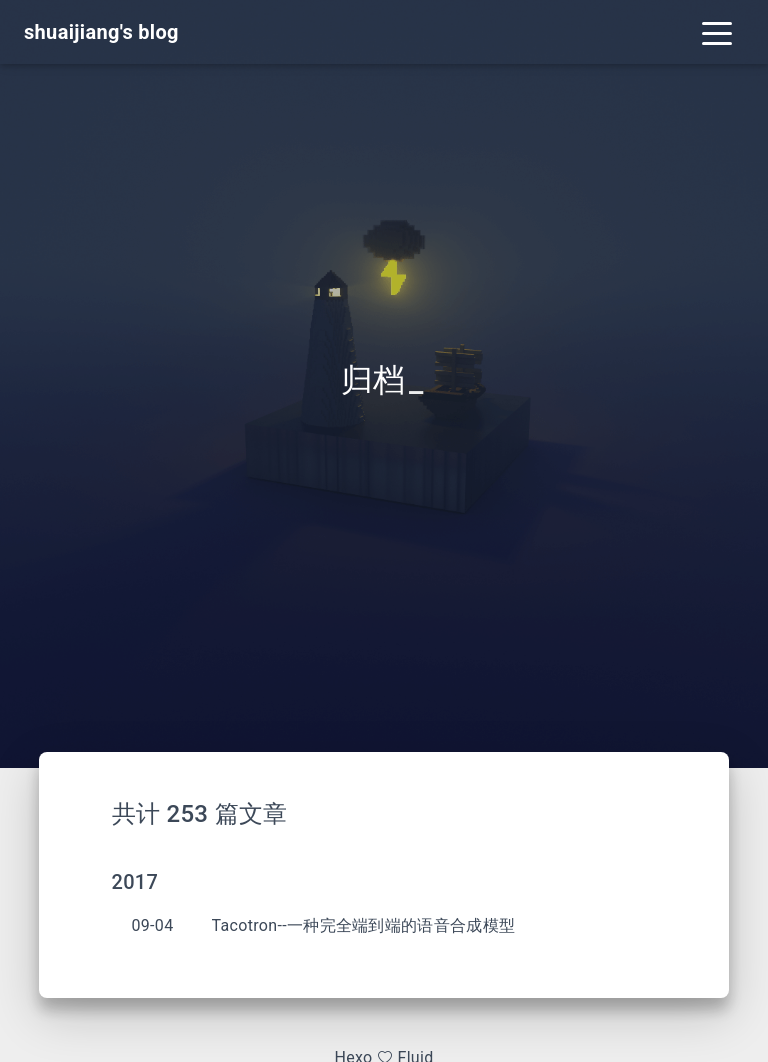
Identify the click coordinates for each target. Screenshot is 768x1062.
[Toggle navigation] (717, 32)
